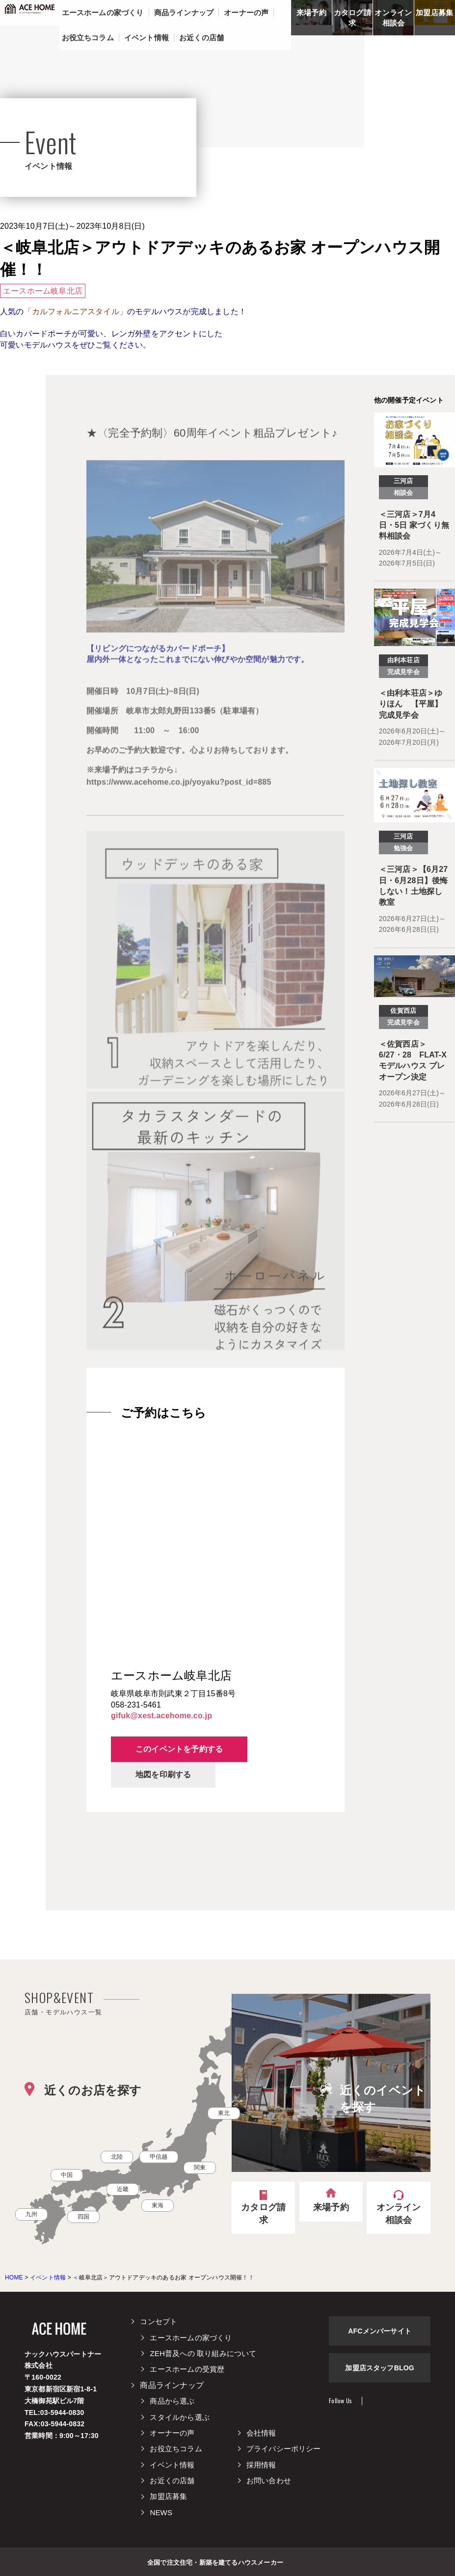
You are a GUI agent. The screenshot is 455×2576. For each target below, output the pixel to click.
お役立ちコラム (176, 2448)
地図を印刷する (163, 1774)
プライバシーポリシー (283, 2448)
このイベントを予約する (179, 1749)
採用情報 (261, 2465)
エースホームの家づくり (191, 2337)
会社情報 (261, 2433)
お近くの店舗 (172, 2480)
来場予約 (311, 12)
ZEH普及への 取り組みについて (203, 2353)
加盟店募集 (434, 12)
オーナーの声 (172, 2433)
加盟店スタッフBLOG (379, 2368)
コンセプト (158, 2321)
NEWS (161, 2512)
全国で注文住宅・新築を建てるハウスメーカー (215, 2562)
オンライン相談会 (393, 17)
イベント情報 (172, 2465)
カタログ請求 (352, 17)
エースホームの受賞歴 (187, 2369)
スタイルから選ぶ (180, 2417)
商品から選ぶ (172, 2401)
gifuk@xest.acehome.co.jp (161, 1715)
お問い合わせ (268, 2480)
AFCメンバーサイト (379, 2331)
